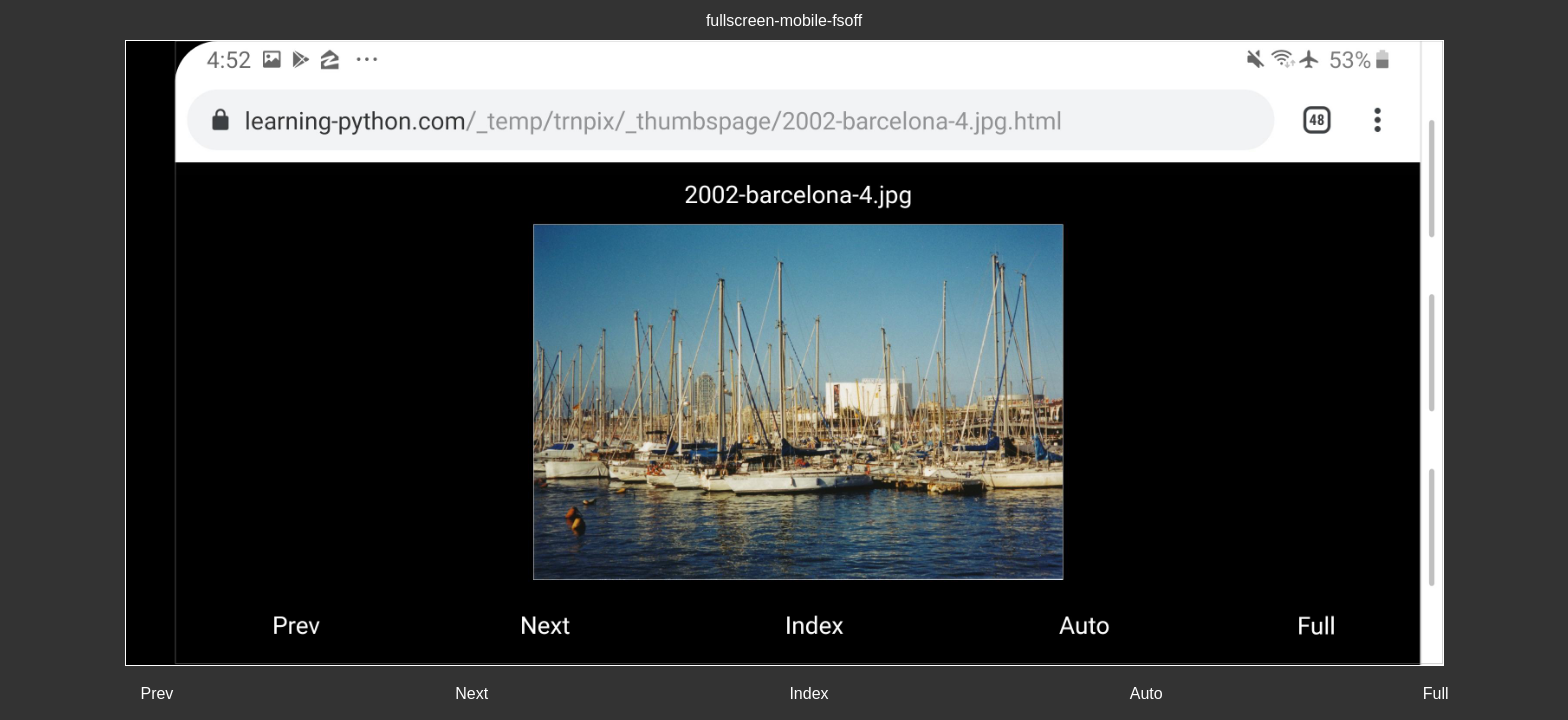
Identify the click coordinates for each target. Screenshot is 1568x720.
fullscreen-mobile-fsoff (784, 20)
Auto (1146, 693)
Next (471, 693)
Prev (156, 693)
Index (808, 693)
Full (1436, 693)
